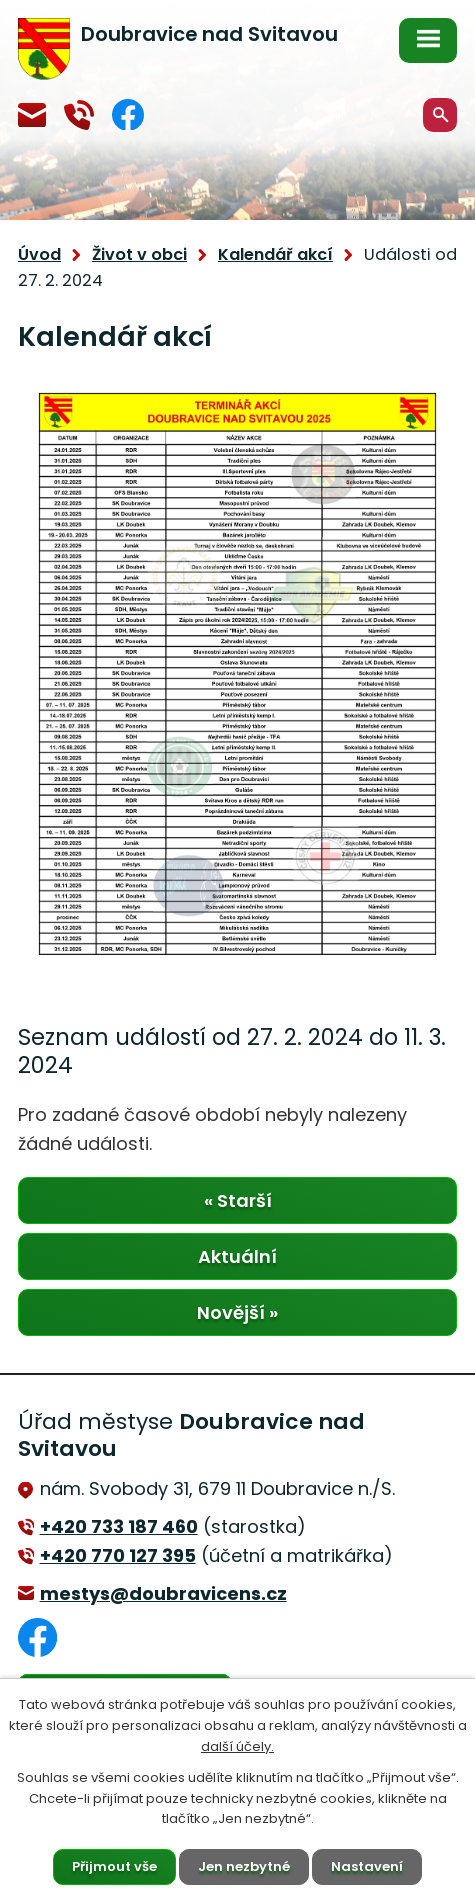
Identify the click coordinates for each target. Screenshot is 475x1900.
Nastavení (367, 1866)
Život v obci (139, 254)
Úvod (39, 254)
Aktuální (237, 1256)
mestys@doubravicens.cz (32, 115)
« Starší (238, 1200)
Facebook (128, 114)
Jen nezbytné (244, 1866)
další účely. (237, 1746)
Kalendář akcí (275, 254)
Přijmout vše (114, 1866)
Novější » (237, 1312)
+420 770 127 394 (79, 115)
